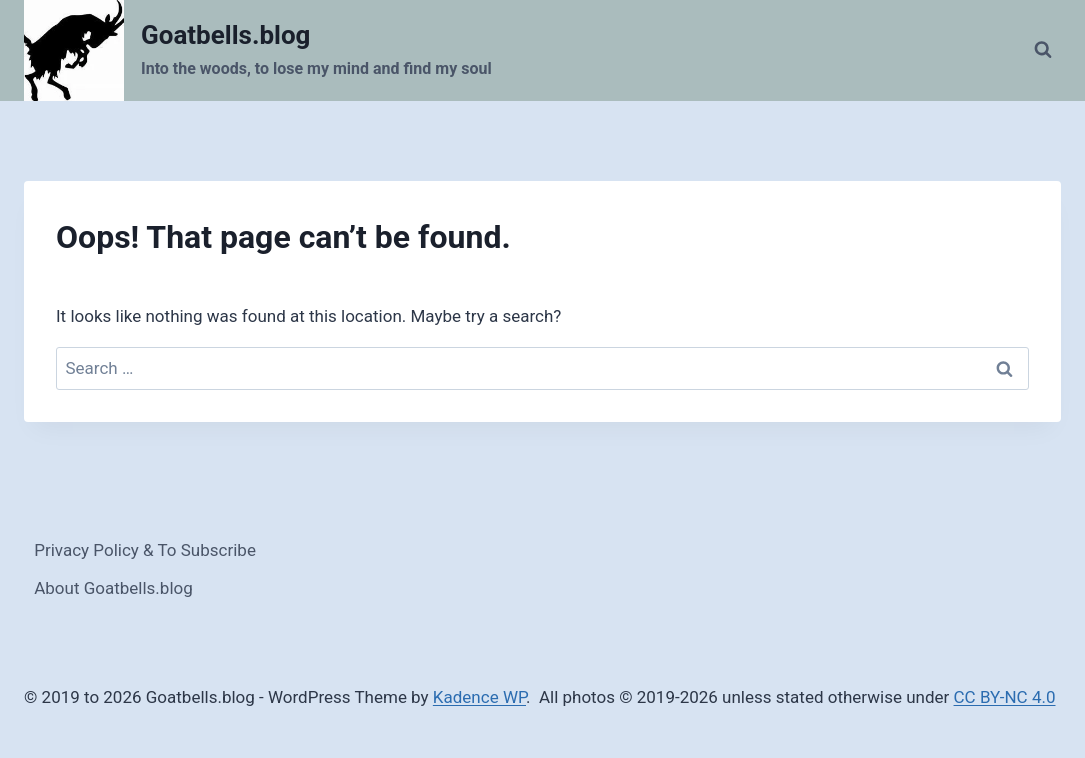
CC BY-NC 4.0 (1005, 697)
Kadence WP (479, 697)
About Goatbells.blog (113, 588)
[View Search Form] (1043, 50)
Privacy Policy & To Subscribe (145, 550)
